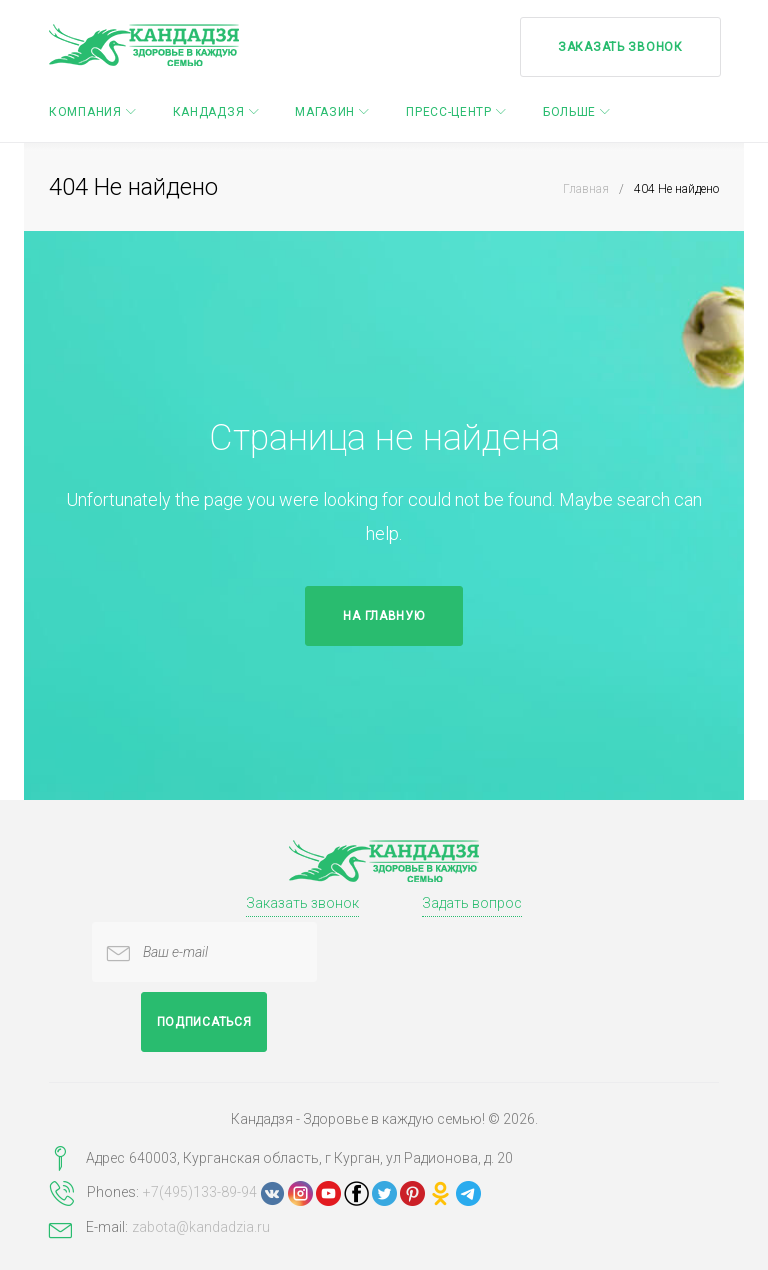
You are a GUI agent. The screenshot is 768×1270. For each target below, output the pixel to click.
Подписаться (204, 1022)
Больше (569, 111)
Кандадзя (209, 111)
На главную (383, 616)
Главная (586, 189)
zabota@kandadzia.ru (201, 1227)
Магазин (325, 111)
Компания (85, 111)
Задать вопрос (472, 903)
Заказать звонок (618, 45)
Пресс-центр (449, 111)
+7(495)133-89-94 (200, 1192)
